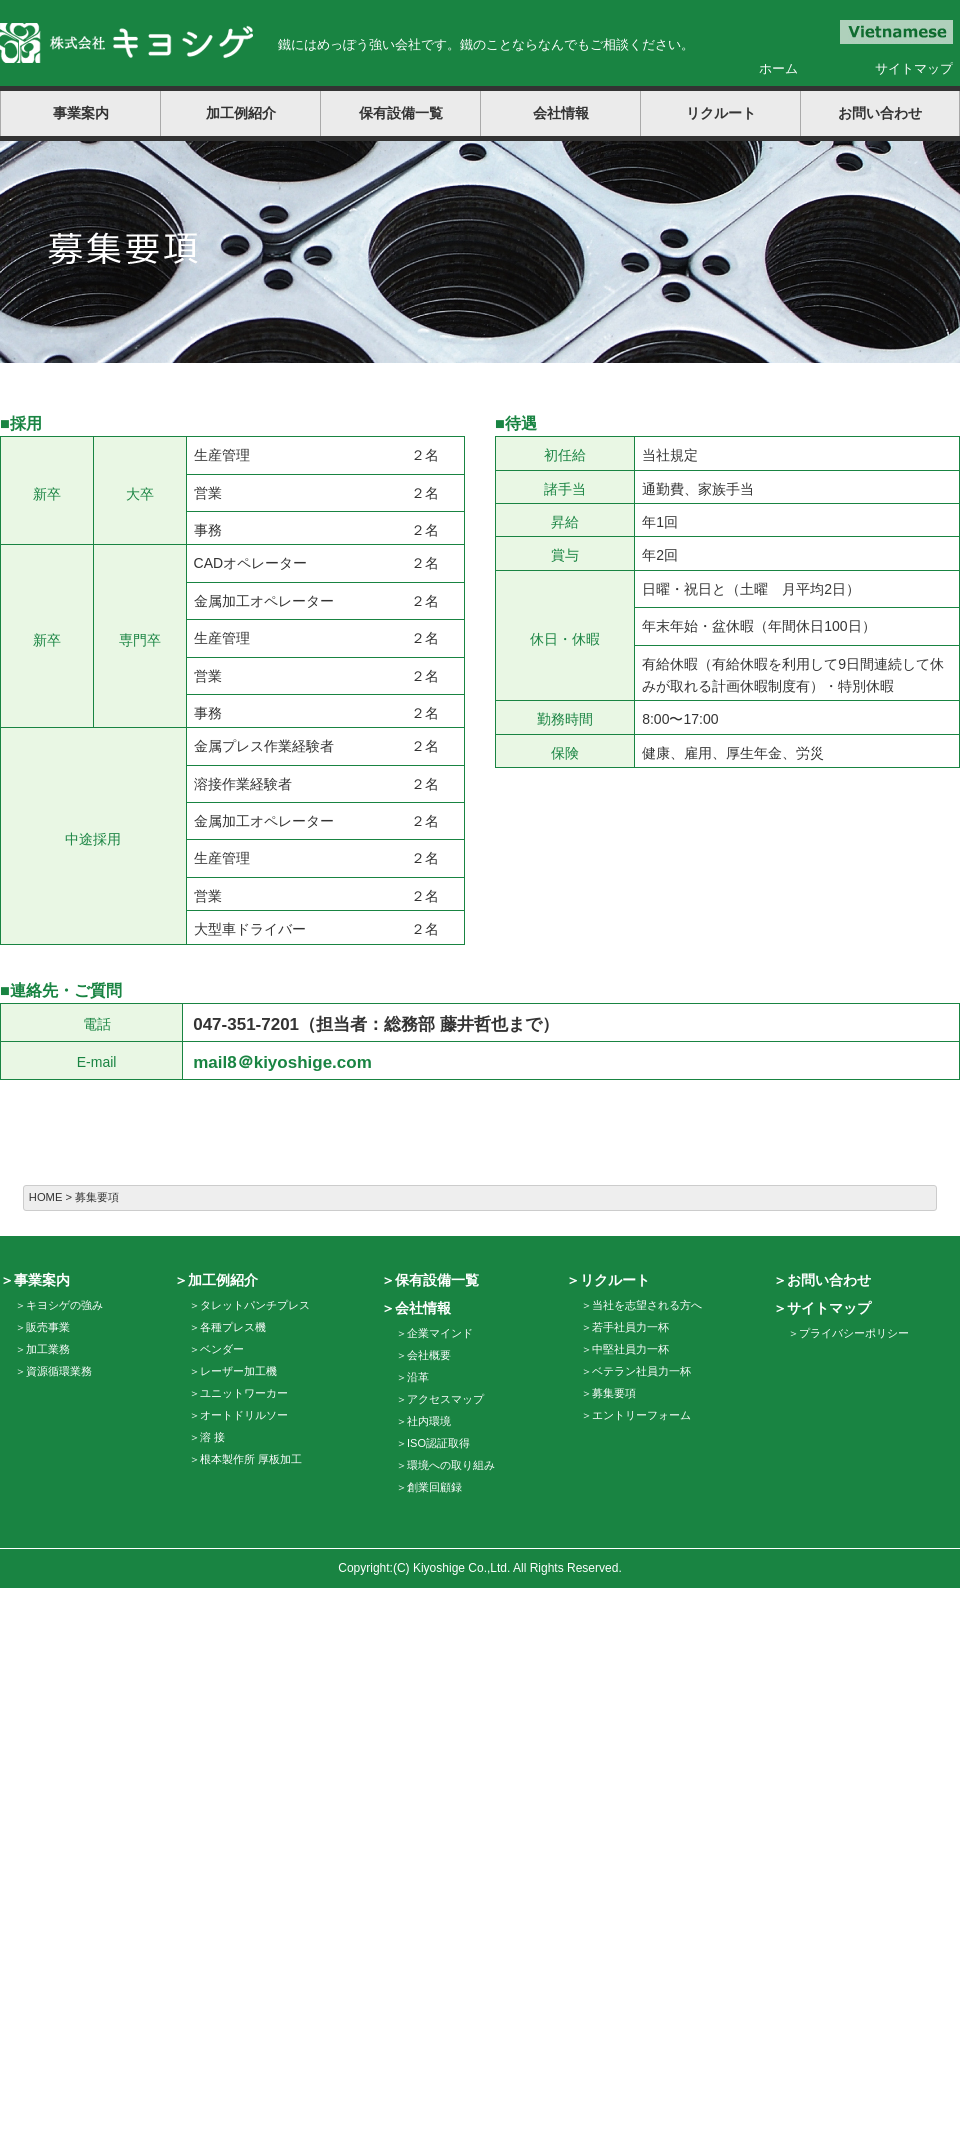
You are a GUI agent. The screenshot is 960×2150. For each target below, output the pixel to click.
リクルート (721, 113)
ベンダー (222, 1349)
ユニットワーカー (244, 1393)
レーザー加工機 (238, 1371)
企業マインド (440, 1333)
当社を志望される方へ (647, 1305)
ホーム (778, 68)
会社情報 (561, 113)
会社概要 (429, 1355)
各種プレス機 (233, 1327)
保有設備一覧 (401, 113)
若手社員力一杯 (630, 1327)
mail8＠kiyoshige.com (282, 1062)
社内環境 (429, 1421)
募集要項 (614, 1393)
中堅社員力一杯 (630, 1349)
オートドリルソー (244, 1415)
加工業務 (48, 1349)
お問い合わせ (880, 113)
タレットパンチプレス (255, 1305)
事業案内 (81, 113)
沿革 (418, 1377)
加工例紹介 (241, 113)
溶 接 (212, 1437)
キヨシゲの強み (64, 1305)
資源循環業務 (59, 1371)
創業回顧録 (434, 1487)
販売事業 (48, 1327)
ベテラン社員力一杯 (641, 1371)
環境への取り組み (451, 1465)
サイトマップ (914, 68)
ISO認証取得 (438, 1443)
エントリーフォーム (641, 1415)
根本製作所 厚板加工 (251, 1459)
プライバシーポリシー (854, 1333)
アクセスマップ (445, 1399)
